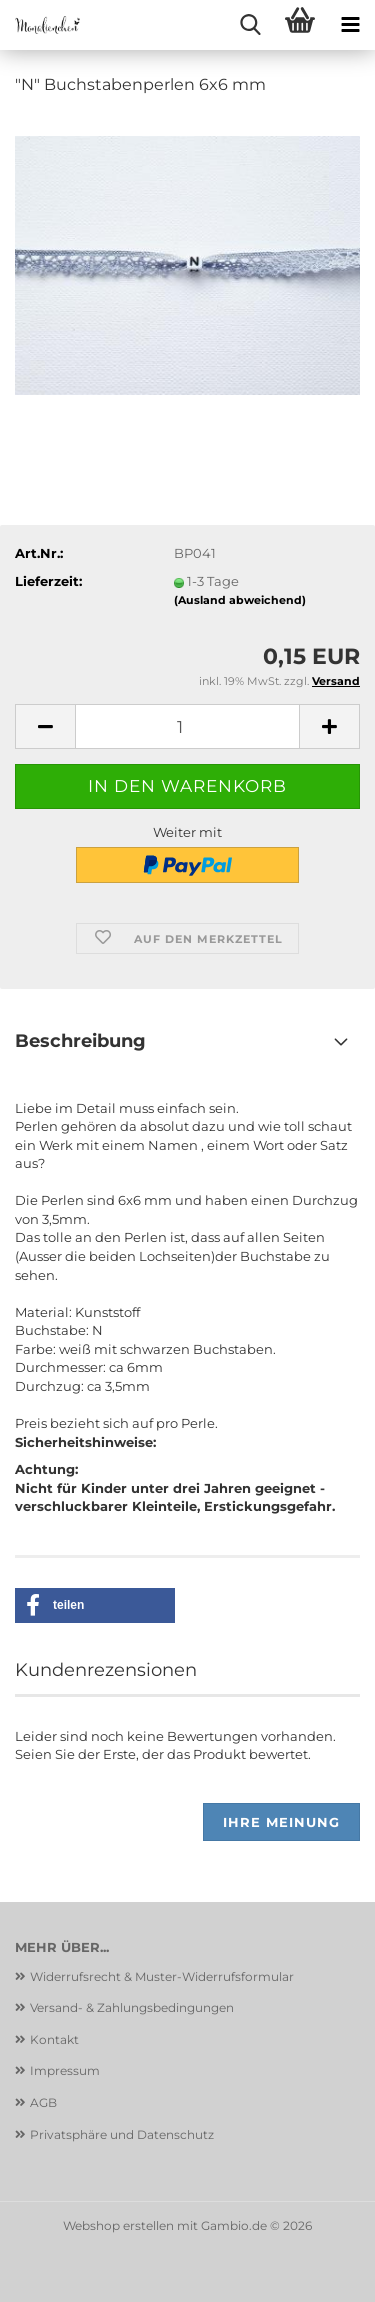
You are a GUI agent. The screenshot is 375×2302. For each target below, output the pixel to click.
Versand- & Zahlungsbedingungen (132, 2007)
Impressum (65, 2070)
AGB (43, 2102)
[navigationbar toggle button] (350, 25)
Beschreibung (80, 1041)
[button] (45, 726)
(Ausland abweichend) (240, 600)
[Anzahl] (187, 726)
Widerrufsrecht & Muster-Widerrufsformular (162, 1976)
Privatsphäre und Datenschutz (122, 2134)
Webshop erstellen (118, 2225)
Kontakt (54, 2039)
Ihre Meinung (281, 1822)
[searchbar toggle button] (250, 25)
